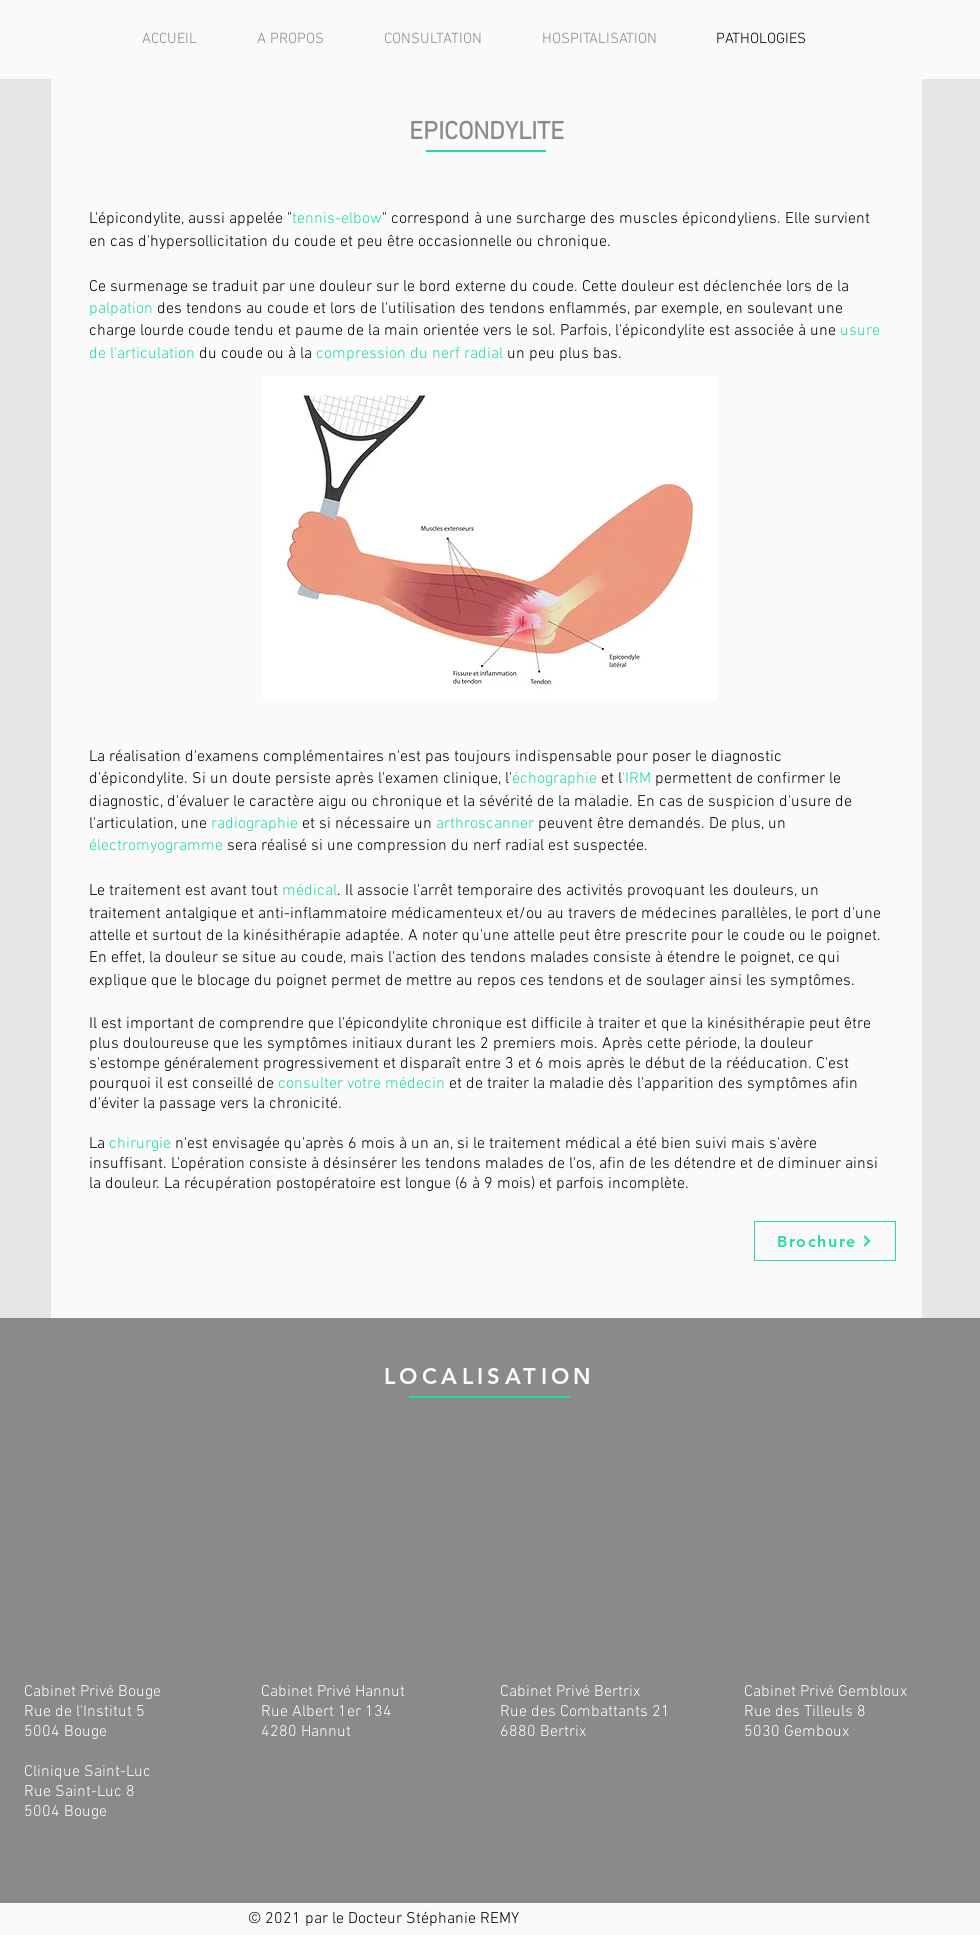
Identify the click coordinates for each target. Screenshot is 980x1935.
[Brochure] (825, 1241)
